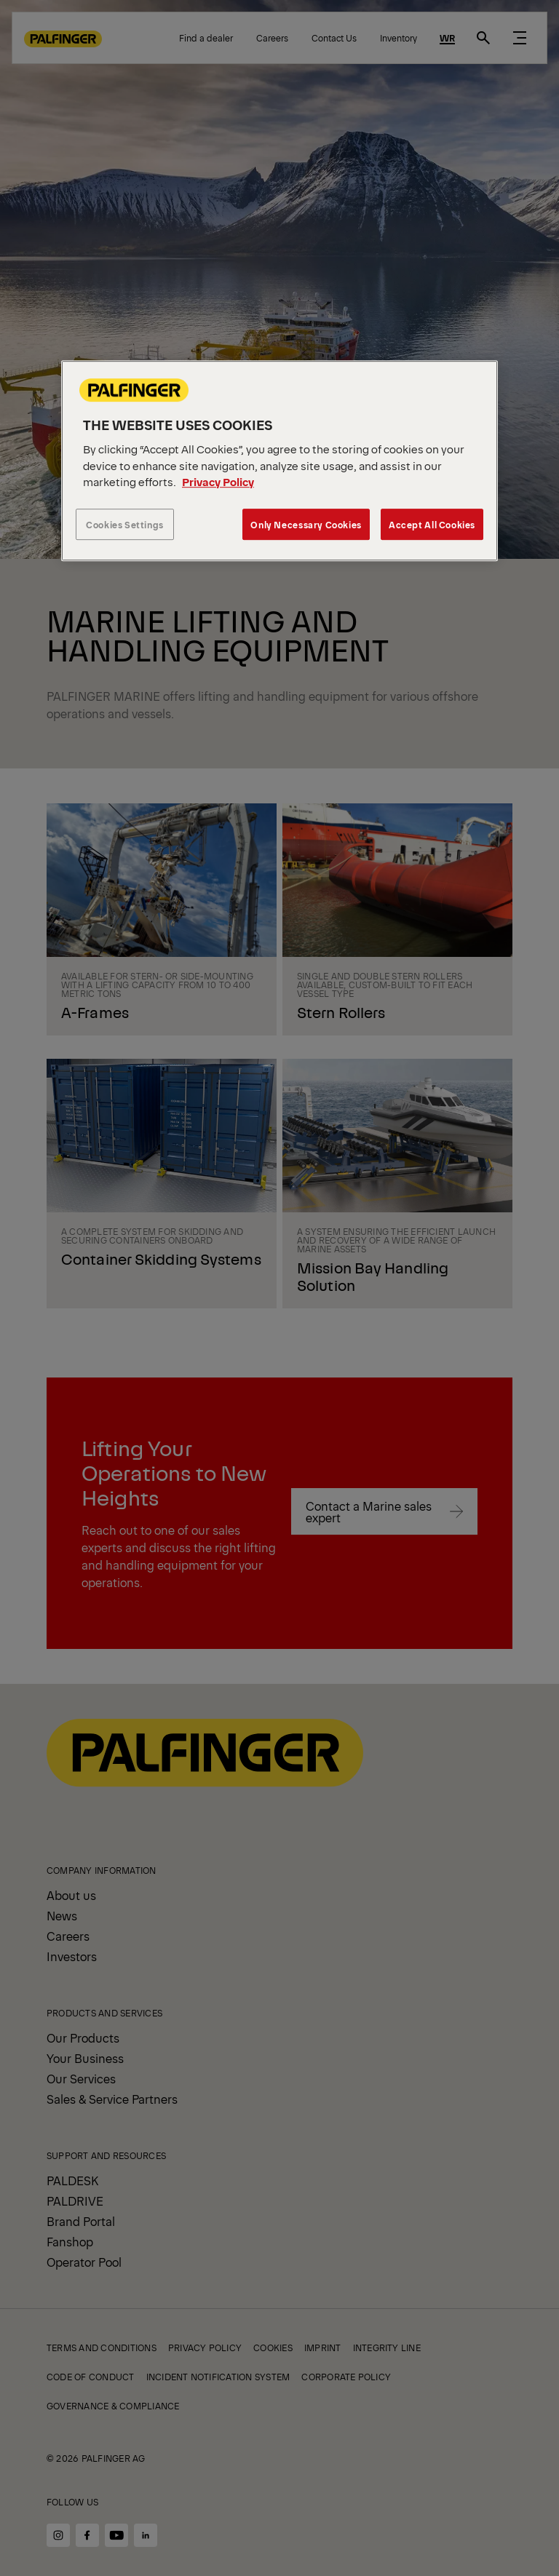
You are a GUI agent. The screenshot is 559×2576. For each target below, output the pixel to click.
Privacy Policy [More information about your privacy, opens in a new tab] (218, 481)
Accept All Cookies (432, 524)
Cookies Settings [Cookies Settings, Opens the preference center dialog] (125, 524)
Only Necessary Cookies (305, 524)
